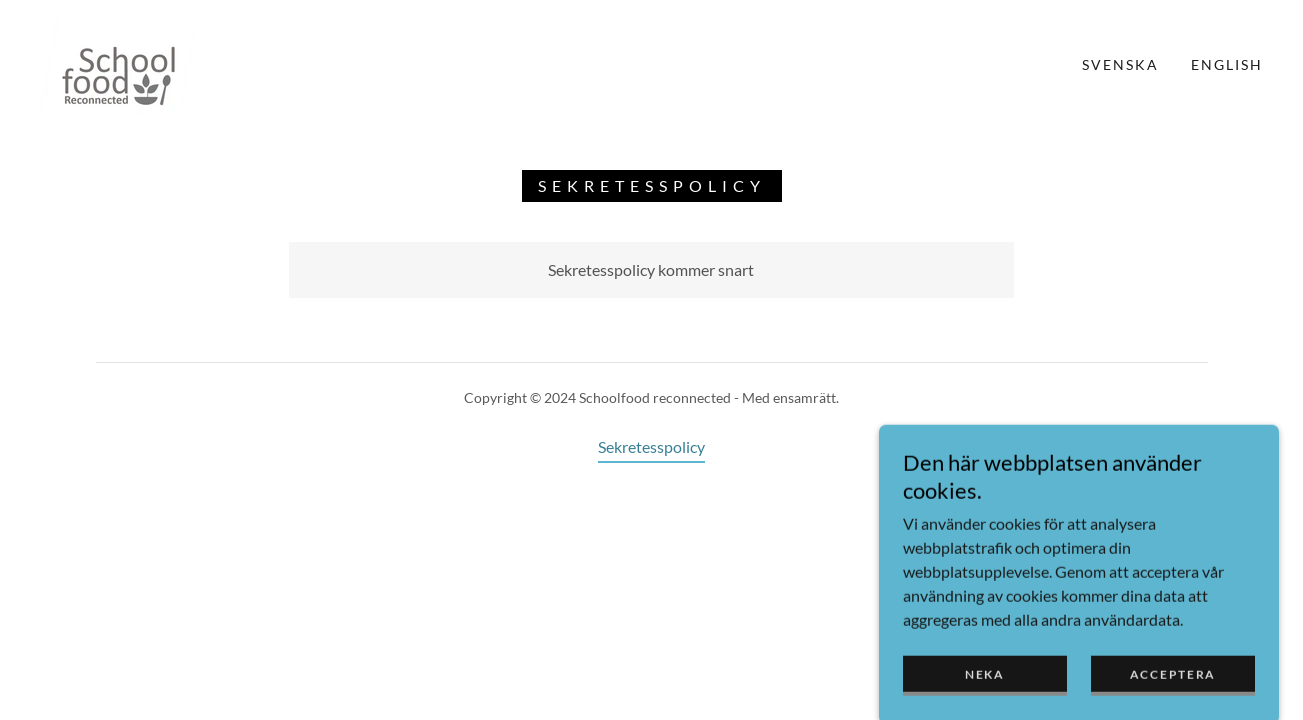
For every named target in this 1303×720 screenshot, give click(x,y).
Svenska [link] (1120, 64)
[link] (118, 62)
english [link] (1227, 64)
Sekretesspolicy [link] (651, 446)
